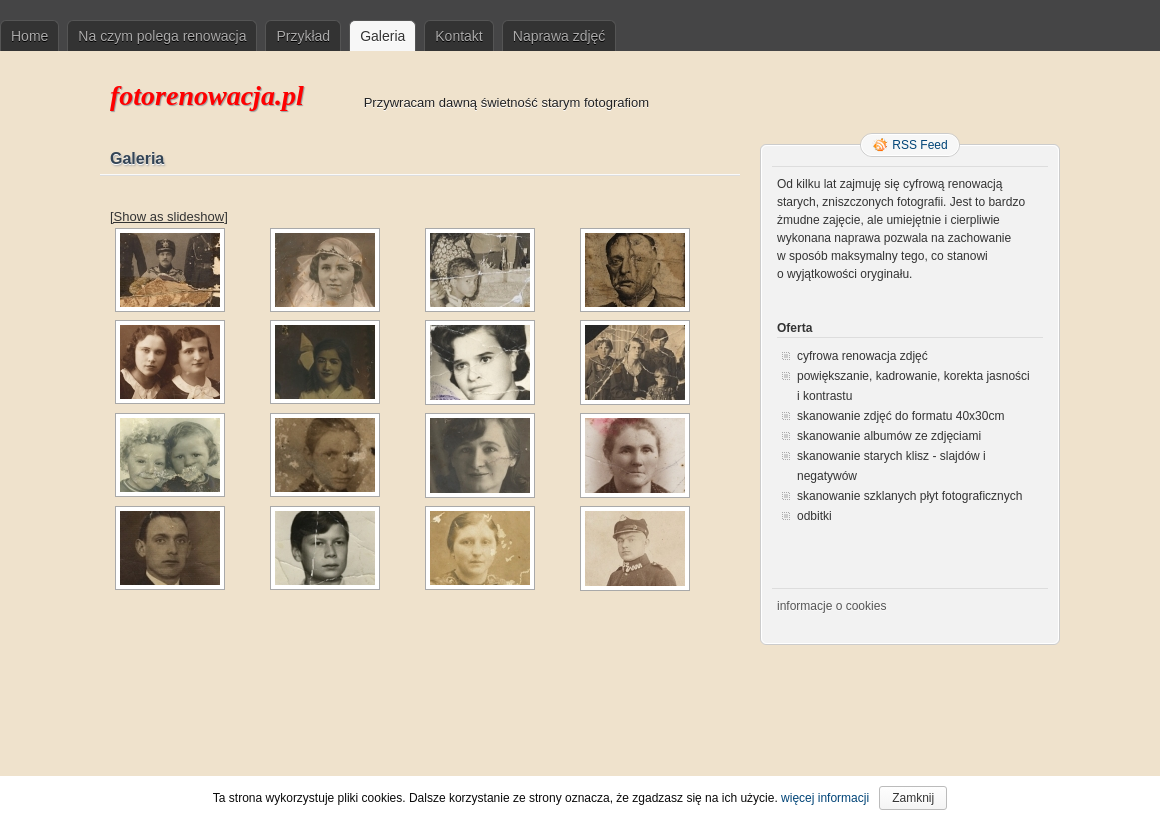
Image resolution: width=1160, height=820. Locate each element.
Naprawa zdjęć (559, 36)
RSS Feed (919, 145)
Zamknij (913, 798)
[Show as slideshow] (169, 216)
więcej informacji (825, 798)
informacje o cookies (831, 606)
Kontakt (458, 36)
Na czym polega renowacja (162, 36)
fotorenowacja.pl (207, 95)
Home (29, 36)
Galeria (382, 36)
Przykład (303, 36)
